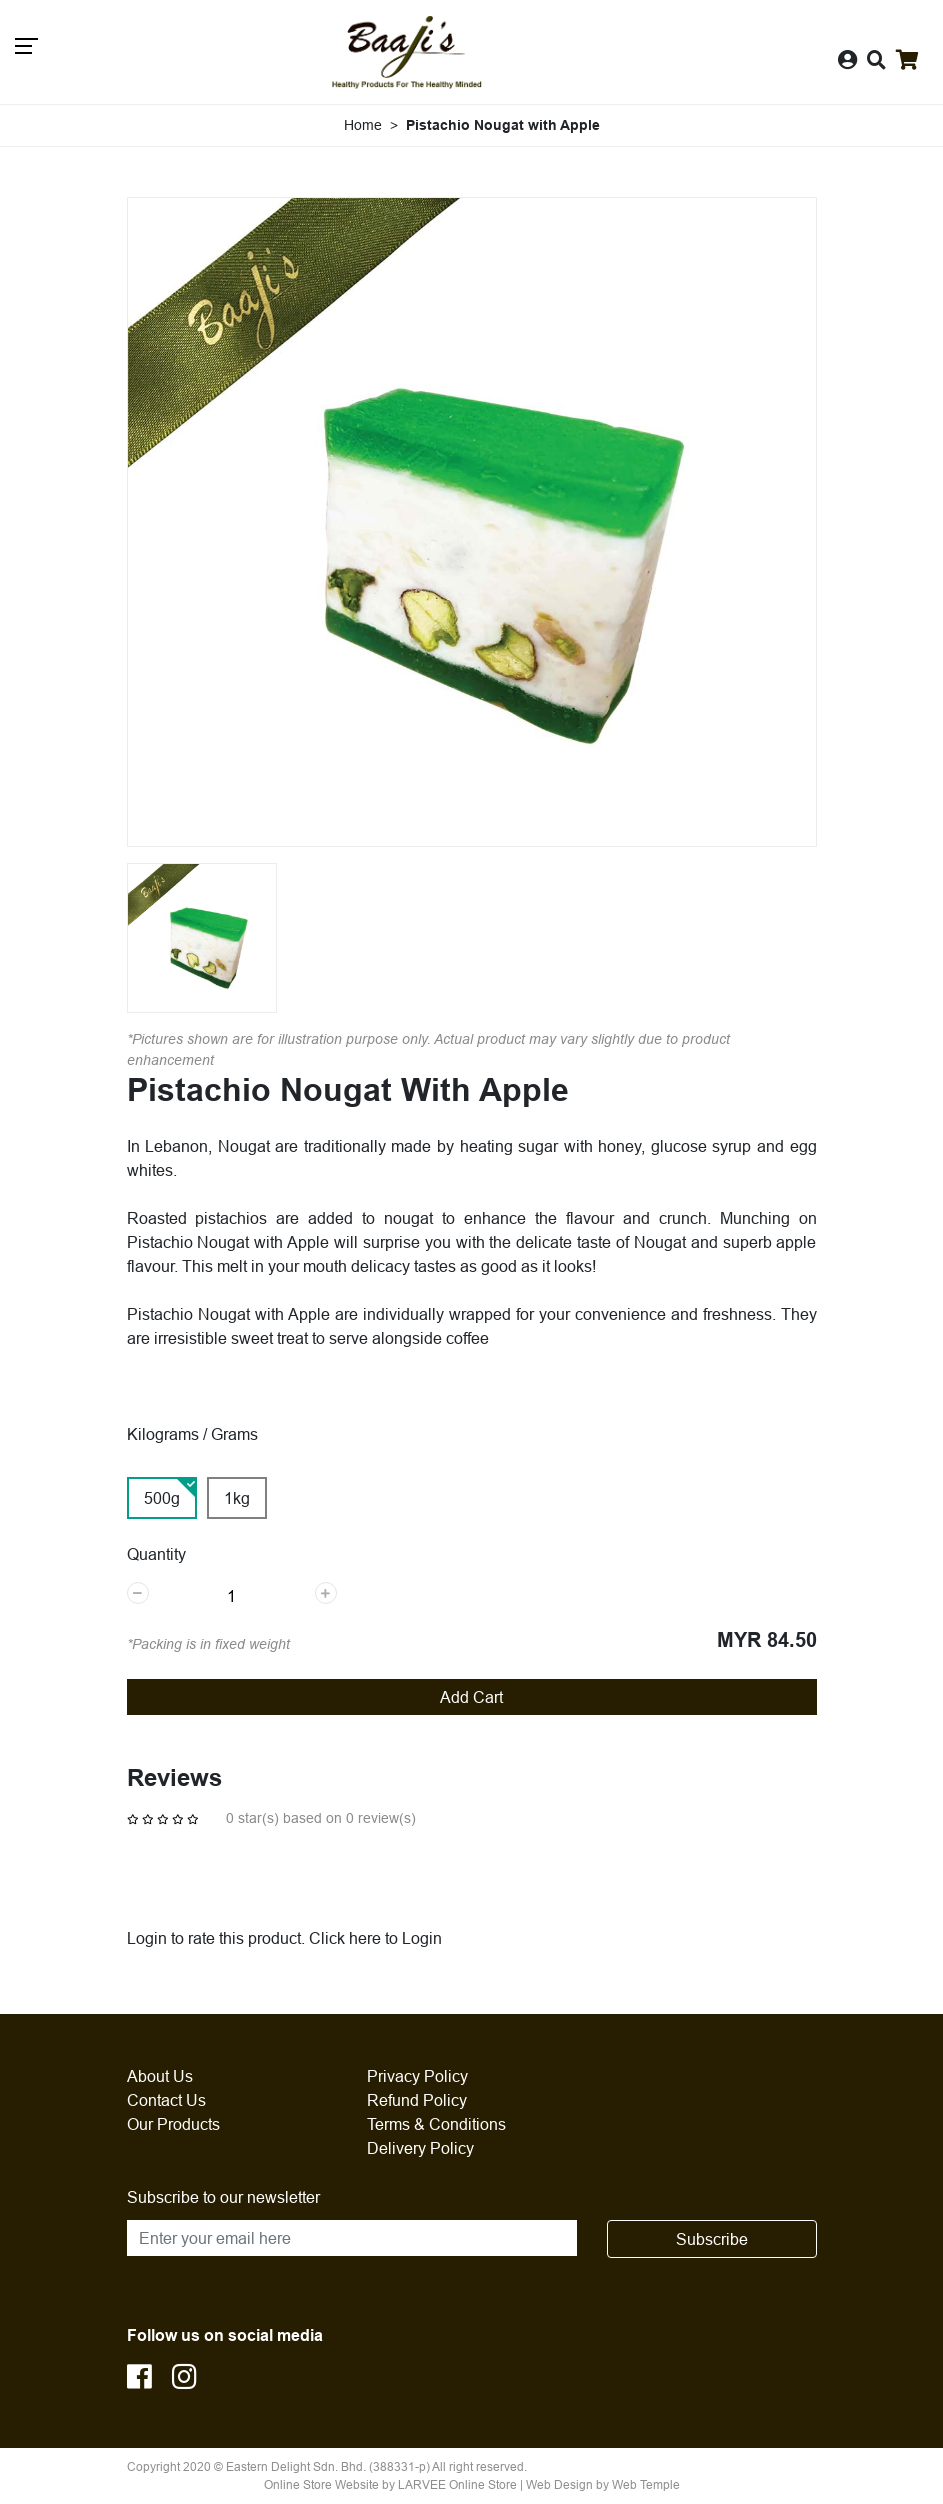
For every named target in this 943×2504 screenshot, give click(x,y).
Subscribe (712, 2239)
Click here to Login (375, 1938)
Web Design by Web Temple (603, 2484)
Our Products (173, 2124)
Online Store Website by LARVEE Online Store (390, 2484)
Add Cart (471, 1697)
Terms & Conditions (436, 2124)
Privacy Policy (417, 2076)
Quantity (156, 1554)
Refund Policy (417, 2100)
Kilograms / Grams (192, 1434)
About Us (160, 2076)
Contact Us (166, 2100)
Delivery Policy (420, 2148)
